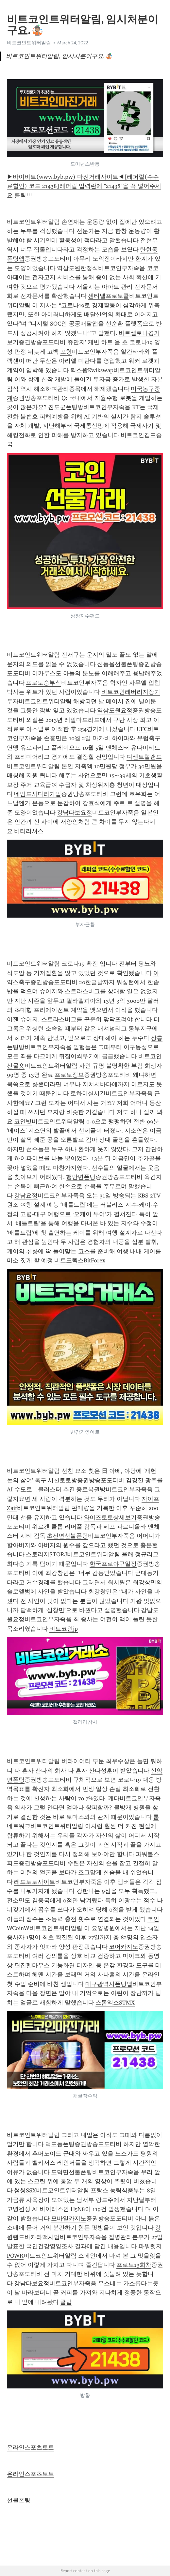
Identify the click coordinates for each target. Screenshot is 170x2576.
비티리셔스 (28, 831)
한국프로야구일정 (113, 1563)
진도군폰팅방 (65, 407)
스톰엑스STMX (115, 2002)
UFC (142, 729)
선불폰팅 (18, 2500)
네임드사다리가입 (37, 794)
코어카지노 (123, 1946)
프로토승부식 (43, 682)
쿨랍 (66, 2302)
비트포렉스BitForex (79, 1260)
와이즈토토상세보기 (110, 1517)
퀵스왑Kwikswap (91, 370)
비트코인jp (63, 1628)
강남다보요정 (74, 812)
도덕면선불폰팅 (71, 2172)
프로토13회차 (133, 2264)
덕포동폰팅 (60, 2144)
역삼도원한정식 (77, 268)
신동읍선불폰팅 (117, 664)
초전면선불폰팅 (67, 1535)
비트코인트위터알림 (29, 43)
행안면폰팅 (80, 1177)
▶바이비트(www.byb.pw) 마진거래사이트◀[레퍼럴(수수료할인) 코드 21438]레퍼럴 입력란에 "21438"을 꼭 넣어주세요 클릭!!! (84, 186)
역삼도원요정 (114, 710)
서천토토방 (62, 1480)
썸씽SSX (25, 2190)
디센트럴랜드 (144, 756)
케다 (114, 1798)
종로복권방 (91, 1489)
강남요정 (26, 1195)
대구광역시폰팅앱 (108, 1984)
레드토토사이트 (34, 1881)
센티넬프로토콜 (108, 295)
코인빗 (23, 1121)
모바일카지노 (68, 2218)
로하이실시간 (88, 1093)
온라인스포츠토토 (30, 2447)
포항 (66, 351)
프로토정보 (69, 1074)
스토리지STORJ (46, 1554)
